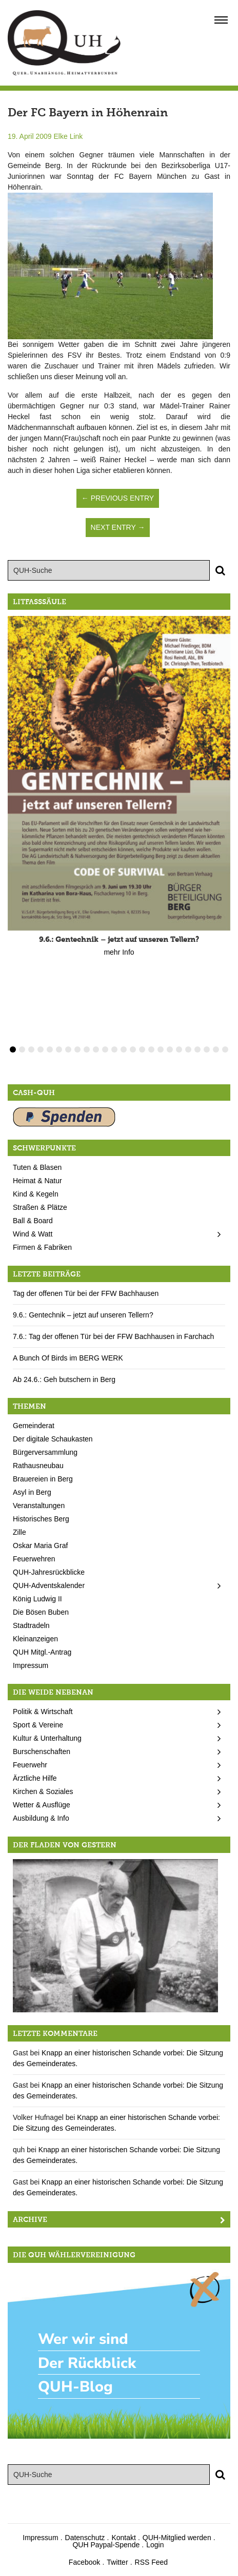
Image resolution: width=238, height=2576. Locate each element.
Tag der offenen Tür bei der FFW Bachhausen (85, 1293)
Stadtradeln (31, 1625)
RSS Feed (151, 2562)
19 (179, 1049)
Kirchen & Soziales (43, 1791)
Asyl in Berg (32, 1492)
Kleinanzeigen (35, 1639)
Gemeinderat (33, 1425)
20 (188, 1049)
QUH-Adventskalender (49, 1585)
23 (216, 1049)
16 (151, 1049)
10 (96, 1049)
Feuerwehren (34, 1559)
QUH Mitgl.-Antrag (42, 1652)
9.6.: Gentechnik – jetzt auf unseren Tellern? (83, 1315)
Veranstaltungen (39, 1505)
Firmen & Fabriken (42, 1247)
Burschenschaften (41, 1751)
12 (114, 1049)
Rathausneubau (38, 1465)
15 (142, 1049)
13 (124, 1049)
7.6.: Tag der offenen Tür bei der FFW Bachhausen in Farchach (113, 1336)
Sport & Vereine (38, 1725)
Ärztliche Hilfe (35, 1778)
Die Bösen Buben (41, 1612)
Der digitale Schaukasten (53, 1439)
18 (170, 1049)
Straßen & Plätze (40, 1207)
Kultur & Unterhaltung (47, 1738)
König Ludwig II (37, 1599)
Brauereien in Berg (43, 1479)
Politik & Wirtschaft (43, 1711)
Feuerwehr (30, 1765)
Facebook (84, 2562)
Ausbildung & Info (41, 1818)
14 (133, 1049)
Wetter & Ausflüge (41, 1805)
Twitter (117, 2562)
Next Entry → (118, 527)
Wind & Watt (32, 1234)
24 (225, 1049)
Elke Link (68, 136)
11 (105, 1049)
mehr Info (119, 952)
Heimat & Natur (37, 1181)
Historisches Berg (41, 1519)
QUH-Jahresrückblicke (49, 1572)
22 (207, 1049)
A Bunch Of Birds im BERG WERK (68, 1358)
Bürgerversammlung (45, 1452)
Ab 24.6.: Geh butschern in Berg (64, 1379)
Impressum (30, 1665)
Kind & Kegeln (35, 1194)
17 (160, 1049)
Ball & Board (33, 1221)
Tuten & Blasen (37, 1167)
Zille (19, 1532)
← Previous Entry (118, 498)
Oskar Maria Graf (40, 1545)
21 (197, 1049)
